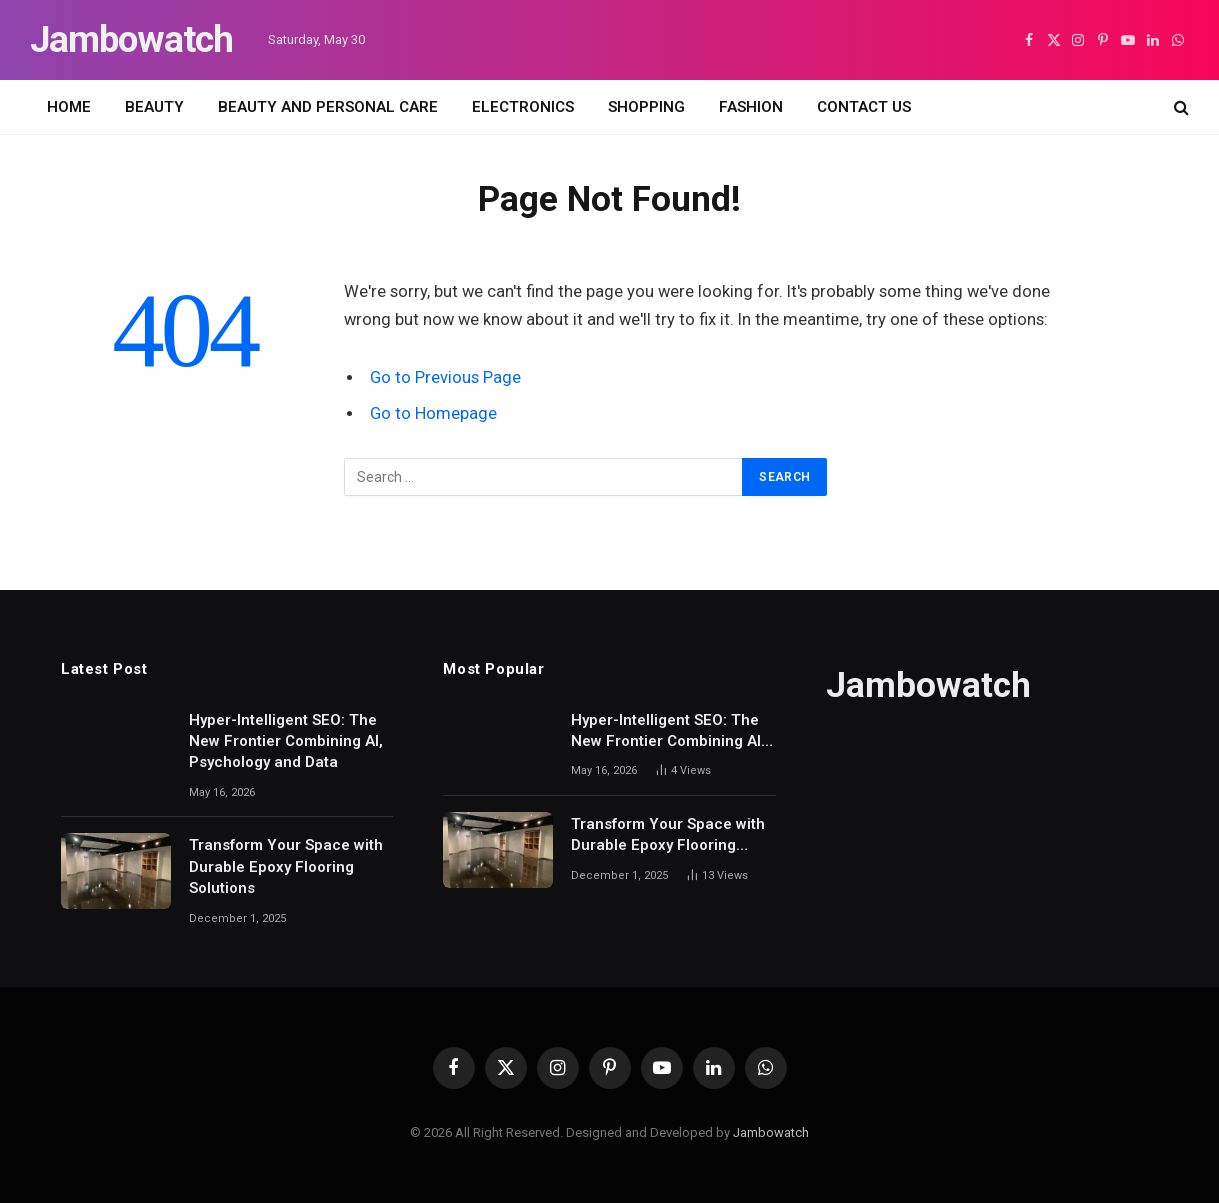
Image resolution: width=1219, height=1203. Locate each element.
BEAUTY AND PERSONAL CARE (328, 107)
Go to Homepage (433, 413)
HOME (69, 107)
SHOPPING (646, 107)
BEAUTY (154, 107)
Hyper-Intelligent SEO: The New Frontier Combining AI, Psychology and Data (286, 741)
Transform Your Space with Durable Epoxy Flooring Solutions (286, 866)
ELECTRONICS (523, 107)
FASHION (751, 107)
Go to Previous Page (445, 377)
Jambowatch (771, 1132)
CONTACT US (864, 107)
